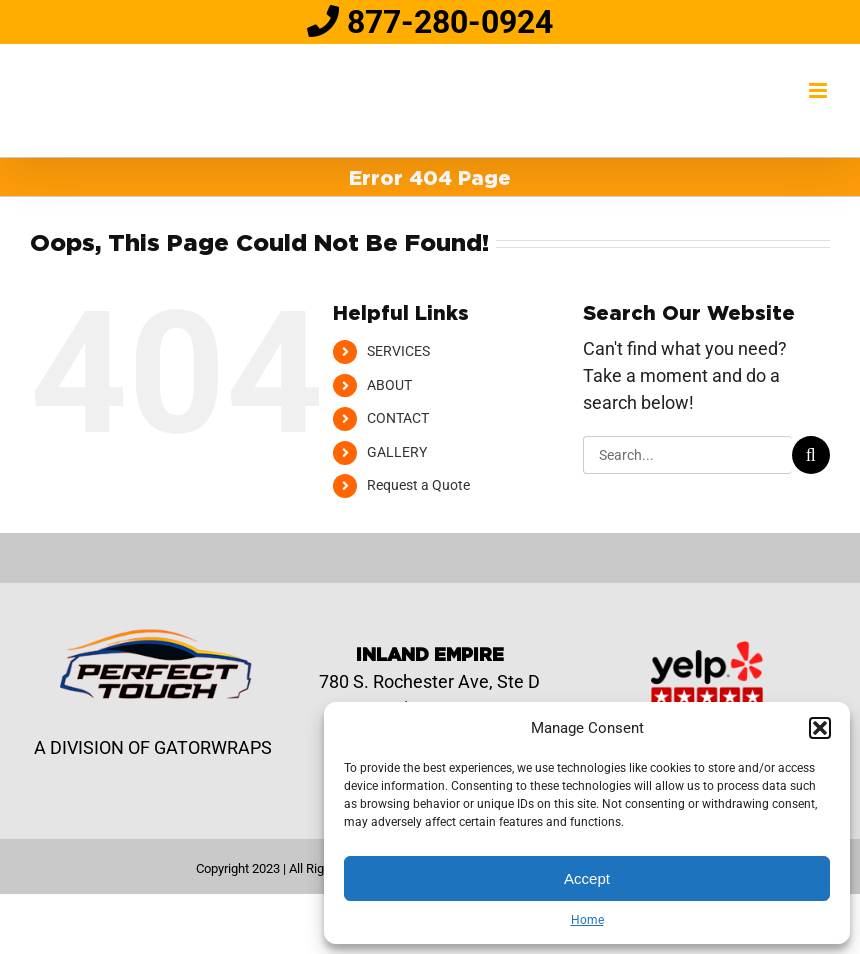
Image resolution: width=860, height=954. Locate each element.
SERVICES (398, 351)
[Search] (811, 455)
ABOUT (389, 385)
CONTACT (398, 418)
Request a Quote (418, 485)
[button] (820, 728)
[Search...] (687, 455)
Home (587, 920)
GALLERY (397, 452)
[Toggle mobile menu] (819, 90)
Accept (587, 878)
